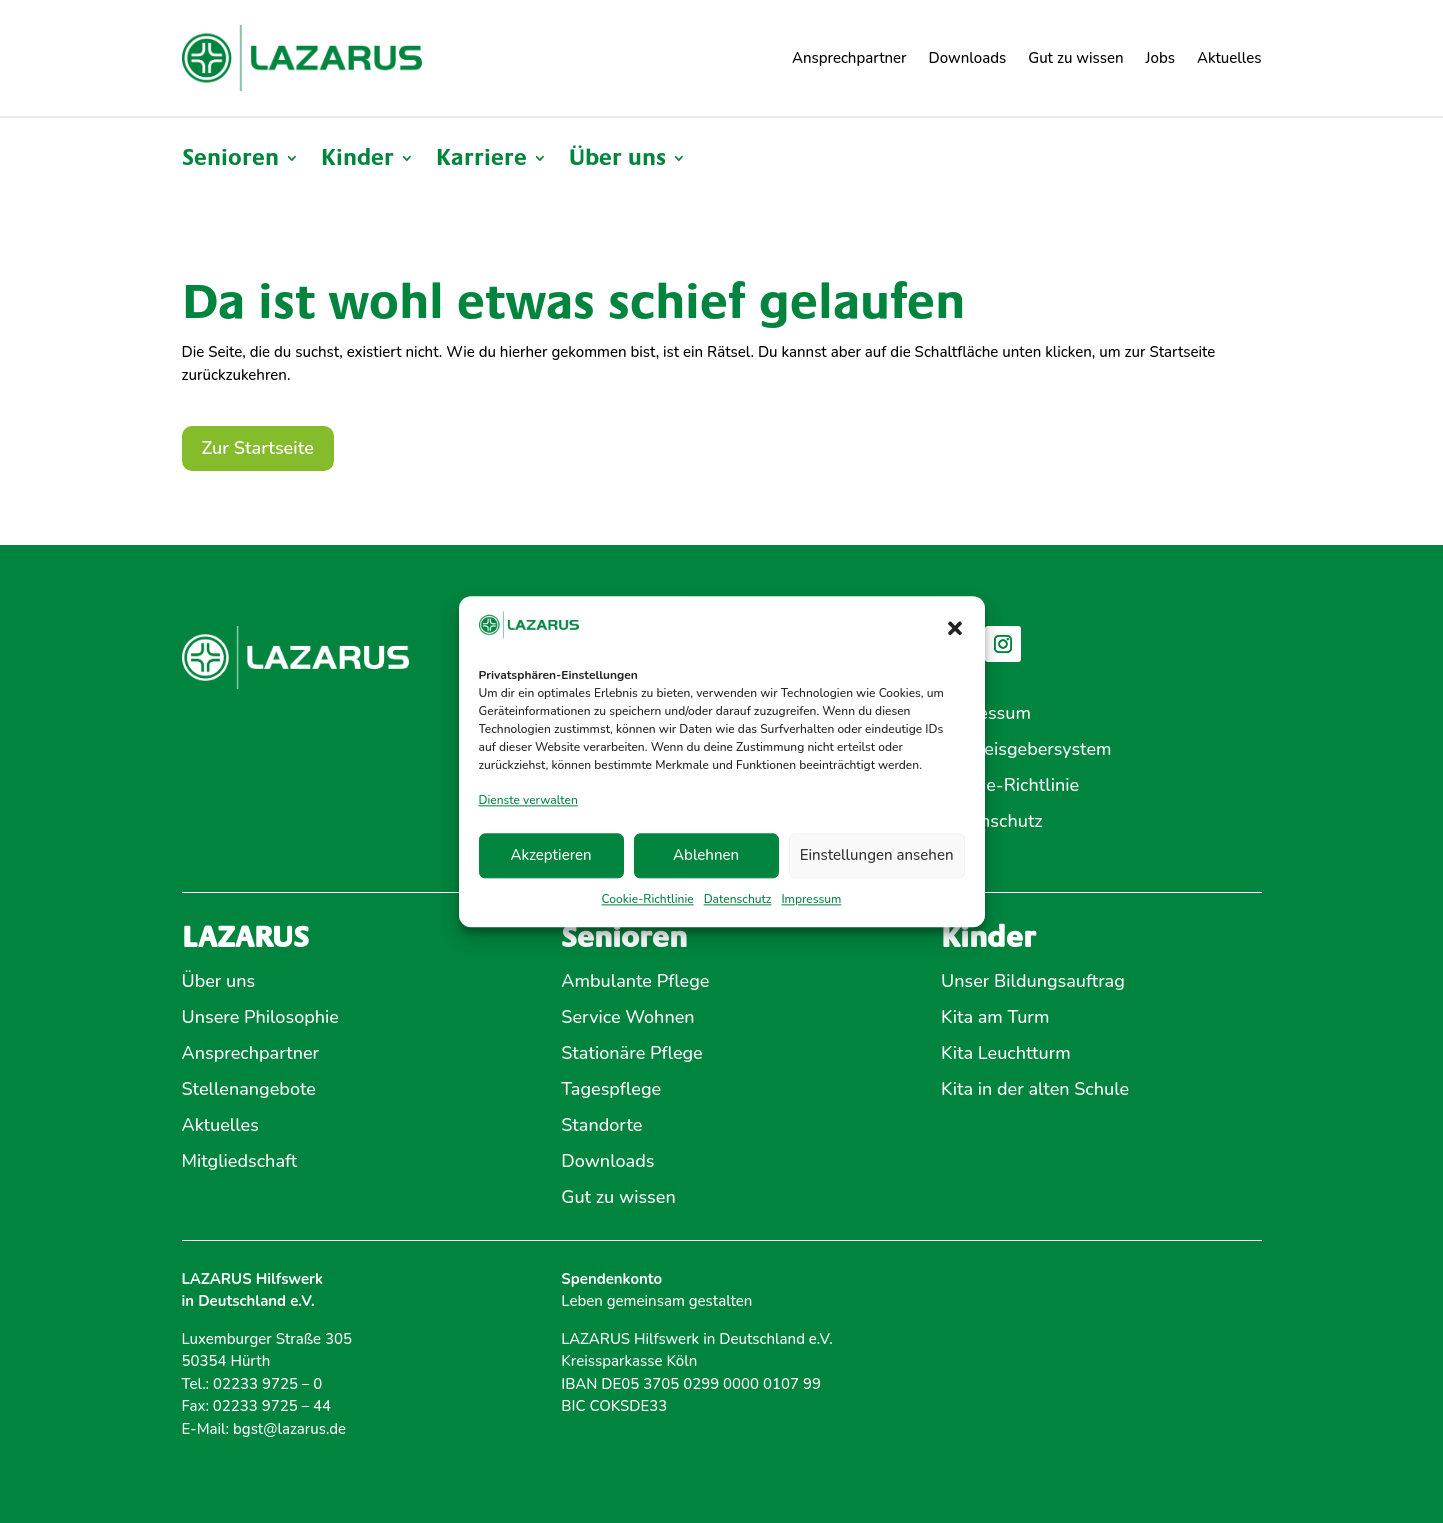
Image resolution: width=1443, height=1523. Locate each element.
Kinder (357, 161)
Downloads (968, 58)
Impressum (811, 899)
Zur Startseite (258, 448)
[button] (955, 629)
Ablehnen (706, 856)
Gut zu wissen (1075, 58)
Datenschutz (738, 899)
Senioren (230, 161)
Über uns (617, 161)
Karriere (481, 161)
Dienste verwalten (528, 801)
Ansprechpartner (849, 58)
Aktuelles (1229, 58)
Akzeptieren (550, 856)
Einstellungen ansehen (877, 856)
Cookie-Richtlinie (648, 899)
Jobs (1160, 58)
